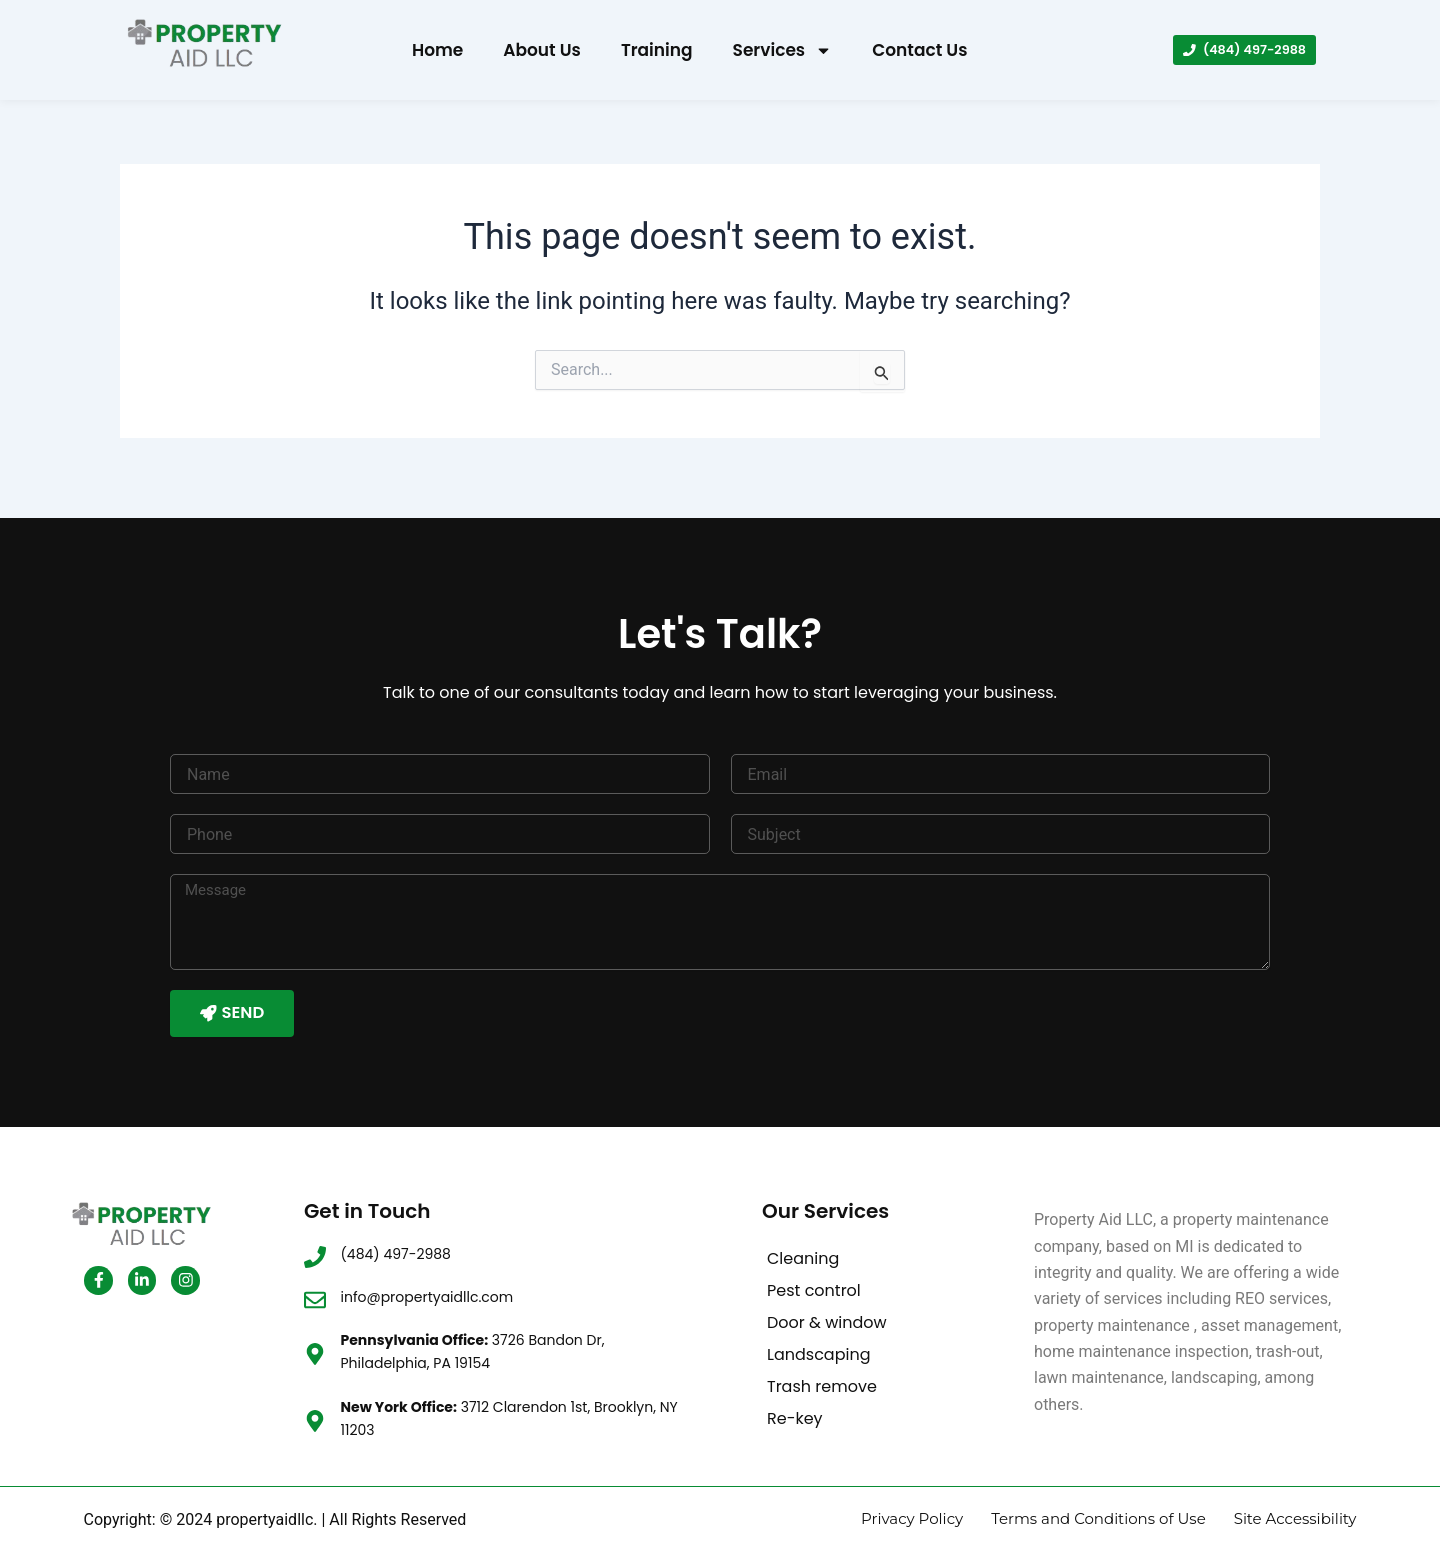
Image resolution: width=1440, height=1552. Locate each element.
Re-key (795, 1403)
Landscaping (818, 1339)
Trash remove (822, 1371)
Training (657, 50)
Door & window (827, 1307)
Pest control (814, 1275)
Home (437, 50)
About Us (542, 50)
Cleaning (803, 1243)
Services (783, 50)
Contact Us (919, 50)
